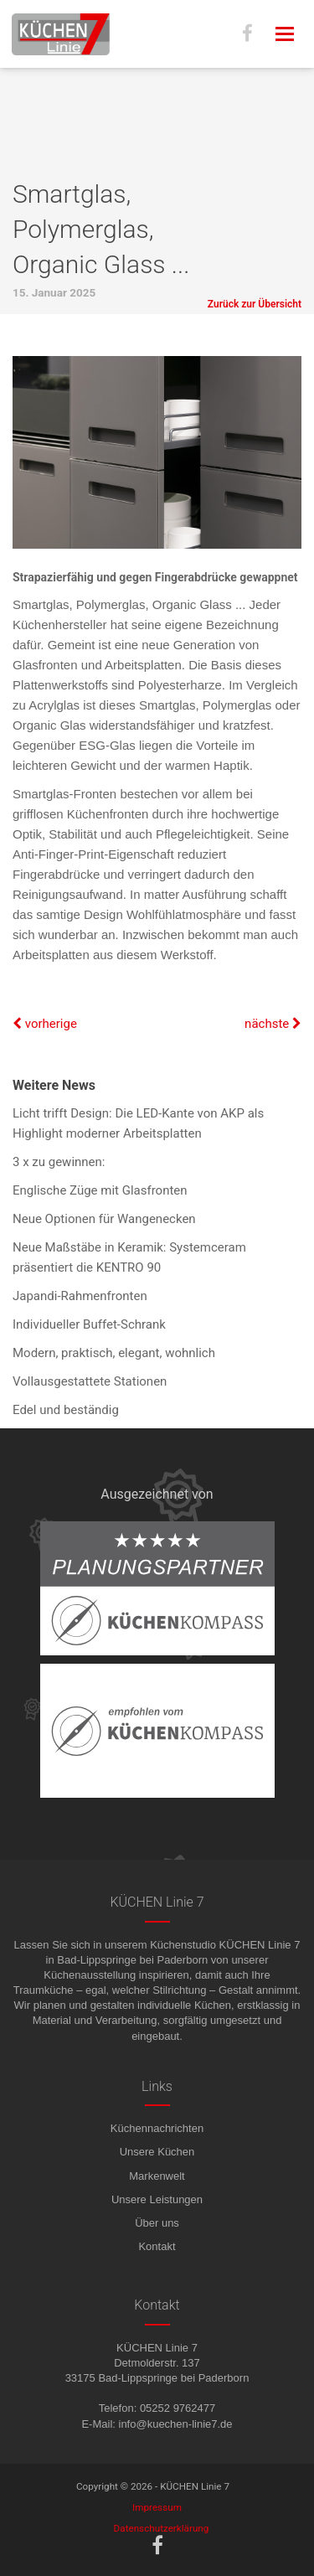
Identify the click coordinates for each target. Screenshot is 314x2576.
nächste (273, 1023)
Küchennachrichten (157, 2128)
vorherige (45, 1023)
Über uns (157, 2223)
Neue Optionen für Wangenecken (104, 1218)
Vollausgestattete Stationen (90, 1381)
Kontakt (156, 2246)
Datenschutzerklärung (161, 2528)
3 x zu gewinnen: (59, 1161)
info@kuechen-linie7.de (176, 2424)
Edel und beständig (66, 1409)
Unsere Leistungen (157, 2199)
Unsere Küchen (157, 2151)
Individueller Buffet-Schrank (89, 1324)
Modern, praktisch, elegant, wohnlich (114, 1352)
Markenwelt (156, 2176)
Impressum (157, 2507)
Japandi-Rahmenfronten (80, 1295)
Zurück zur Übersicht (254, 304)
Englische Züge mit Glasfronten (100, 1190)
